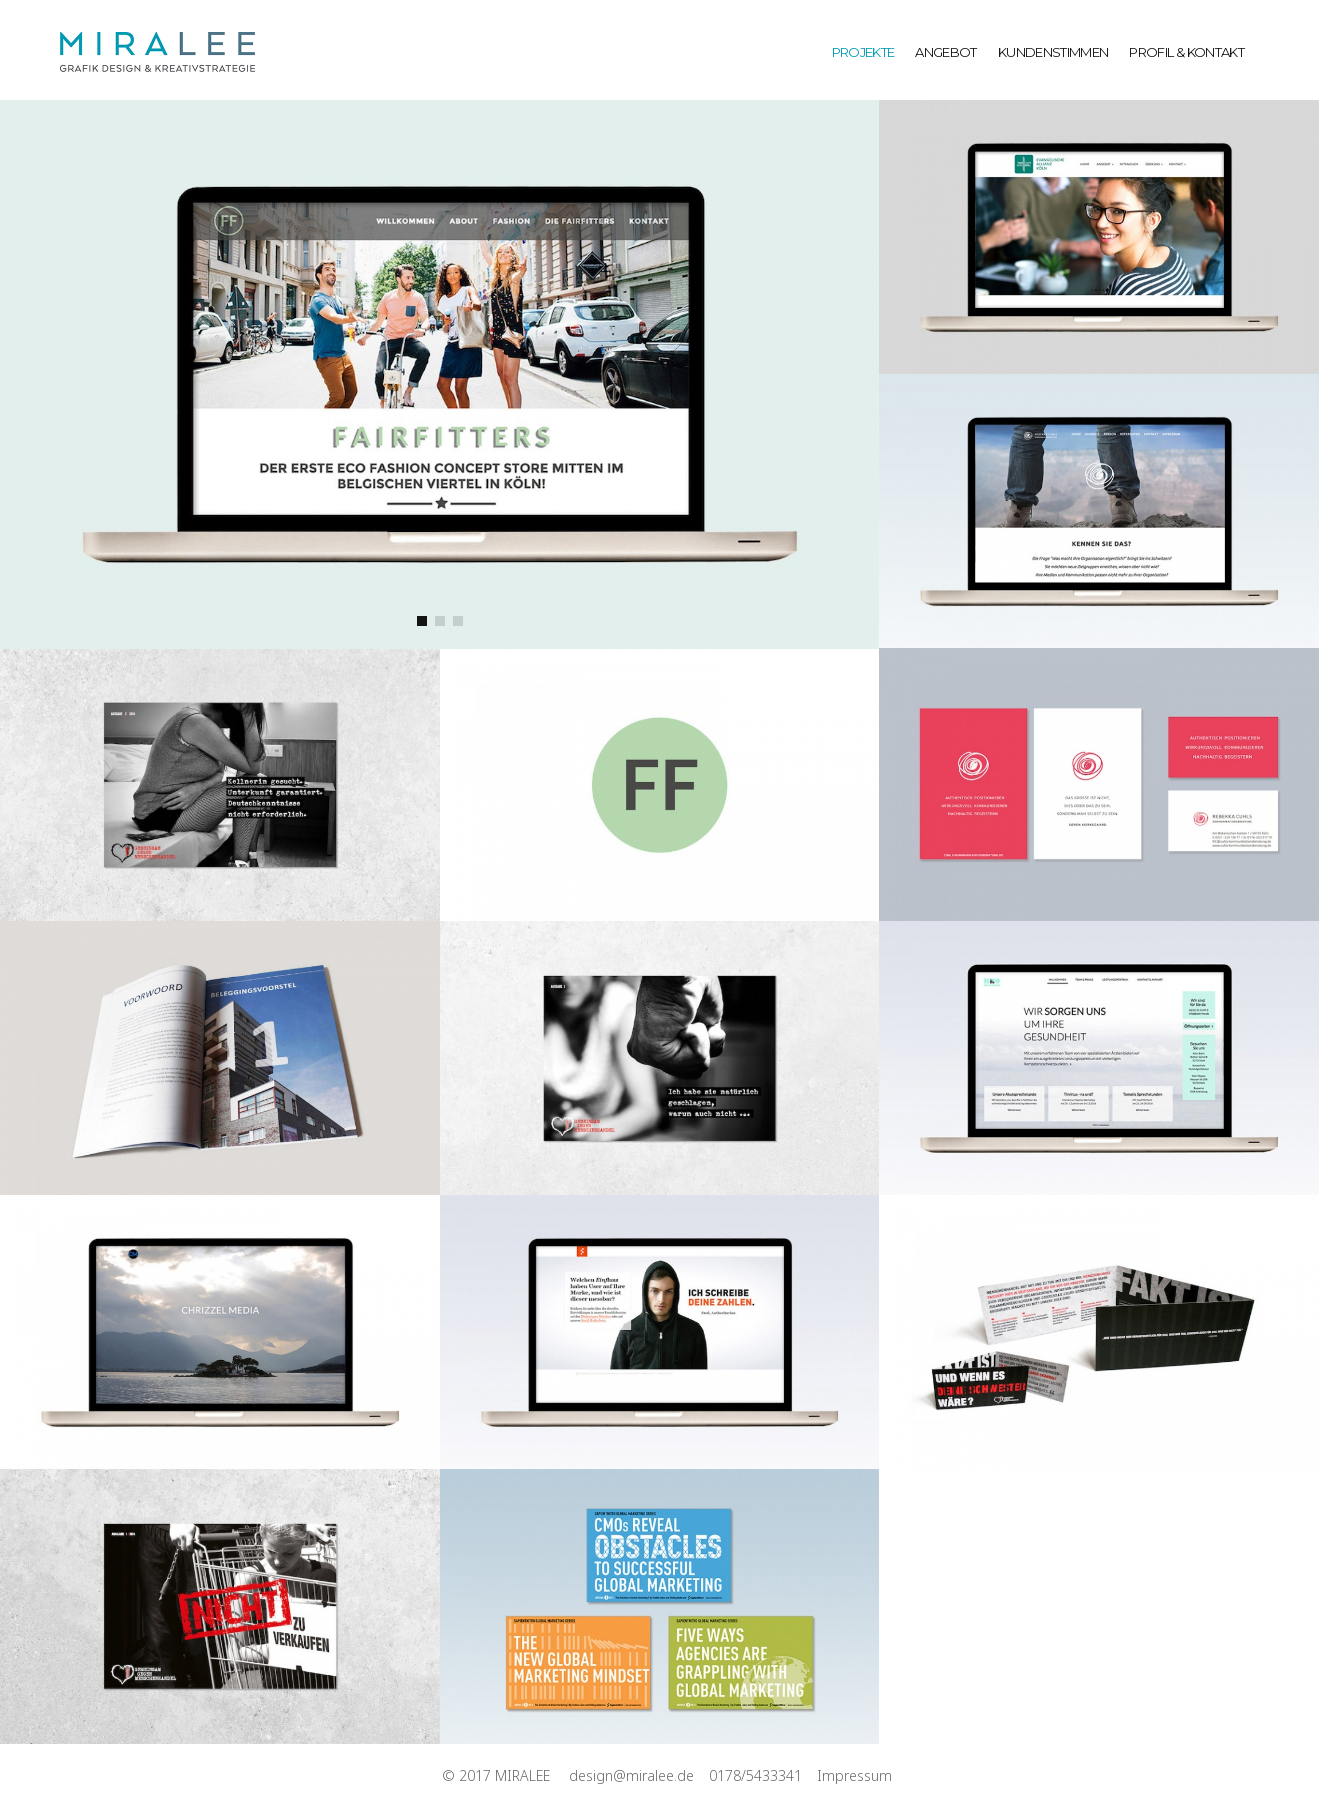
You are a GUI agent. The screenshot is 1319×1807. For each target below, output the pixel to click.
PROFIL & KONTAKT (1186, 52)
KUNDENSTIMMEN (1053, 52)
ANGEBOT (945, 52)
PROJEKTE (863, 52)
